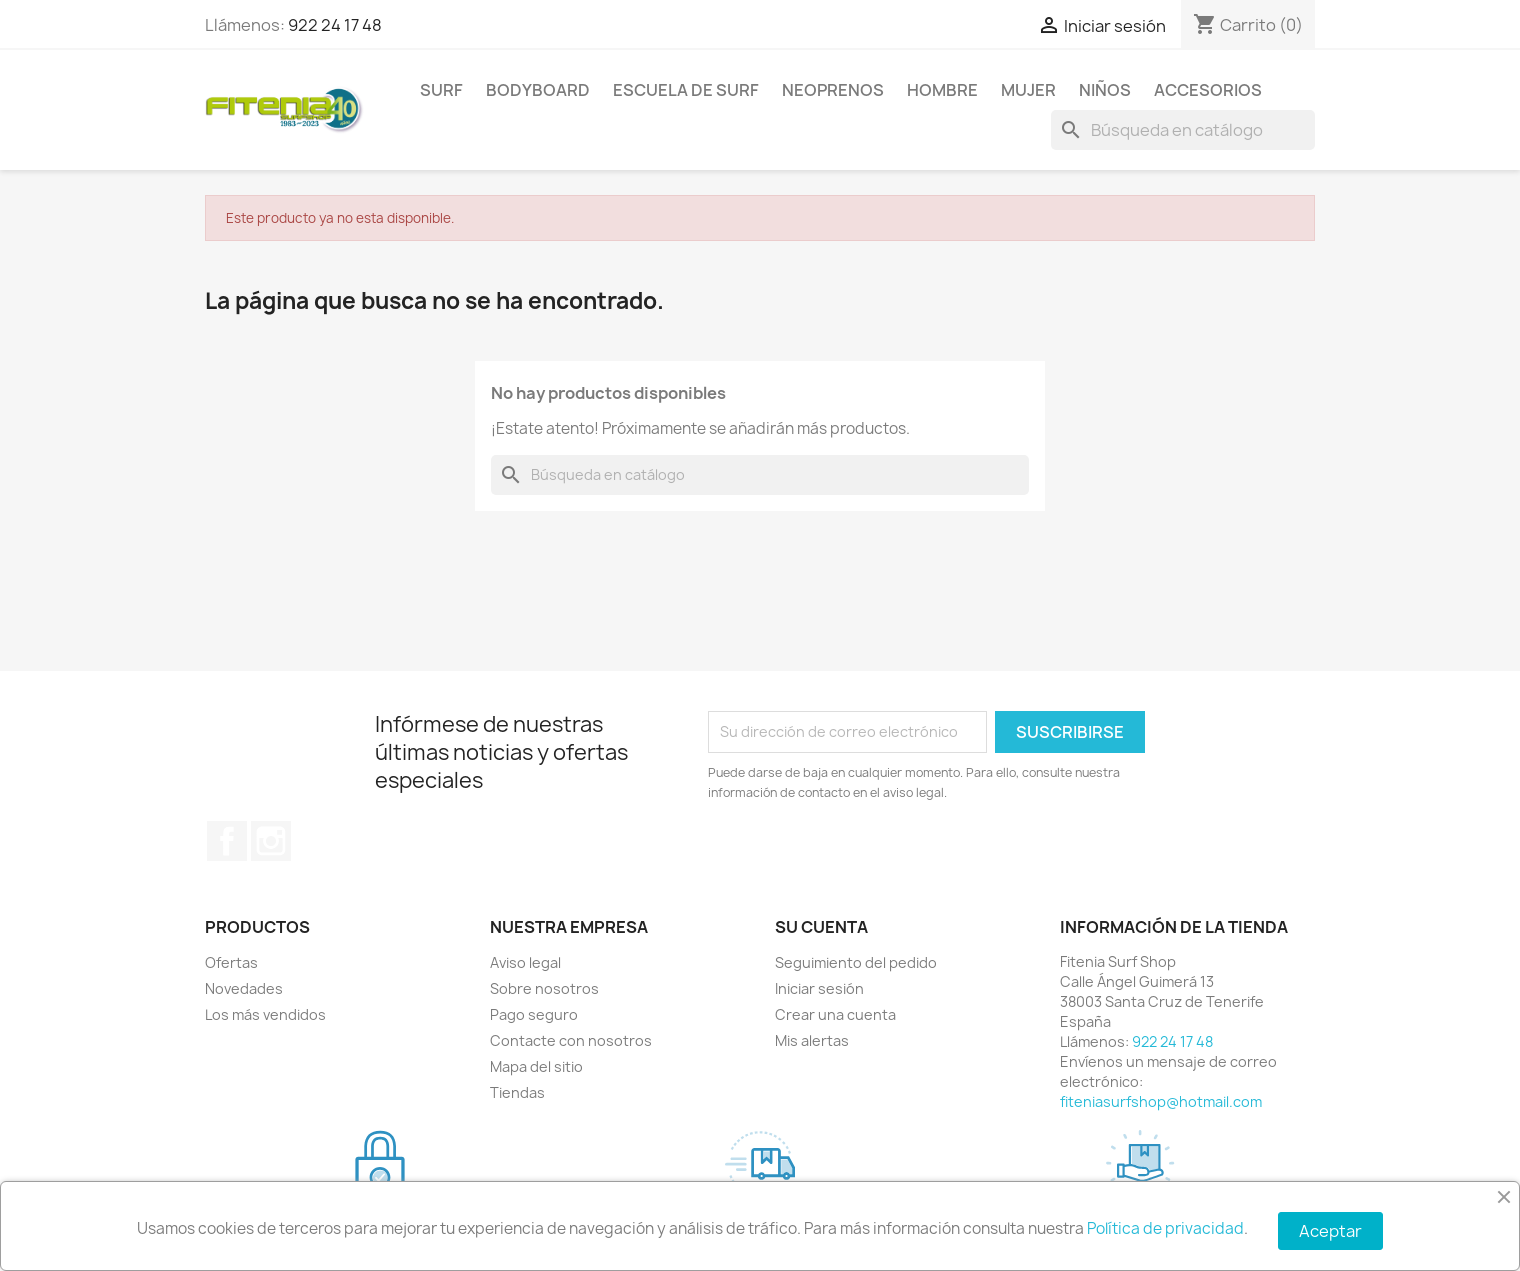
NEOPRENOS (833, 90)
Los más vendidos (265, 1014)
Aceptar (1330, 1231)
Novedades (244, 988)
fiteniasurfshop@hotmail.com (1161, 1101)
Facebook (227, 841)
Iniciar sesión (819, 988)
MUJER (1028, 90)
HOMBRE (942, 90)
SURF (441, 90)
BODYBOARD (538, 90)
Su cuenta (821, 927)
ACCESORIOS (1208, 90)
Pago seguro (534, 1014)
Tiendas (517, 1092)
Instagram (271, 841)
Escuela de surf (686, 90)
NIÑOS (1105, 90)
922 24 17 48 (335, 25)
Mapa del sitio (536, 1066)
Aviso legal (525, 962)
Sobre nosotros (544, 988)
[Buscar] (1183, 130)
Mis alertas (812, 1040)
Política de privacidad (1165, 1228)
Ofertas (231, 962)
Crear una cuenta (835, 1014)
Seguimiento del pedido (856, 962)
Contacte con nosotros (571, 1040)
